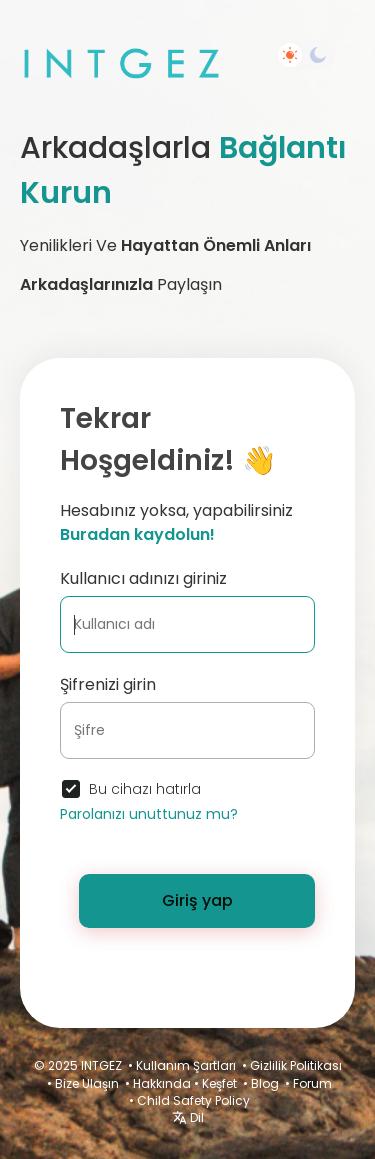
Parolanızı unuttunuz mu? (149, 814)
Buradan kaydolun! (137, 534)
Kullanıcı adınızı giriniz (143, 578)
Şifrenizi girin (108, 684)
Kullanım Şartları (186, 1065)
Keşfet (219, 1083)
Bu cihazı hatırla (145, 789)
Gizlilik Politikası (296, 1065)
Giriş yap (197, 900)
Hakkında (162, 1083)
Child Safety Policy (193, 1100)
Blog (265, 1083)
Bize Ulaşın (87, 1083)
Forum (312, 1083)
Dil (188, 1117)
